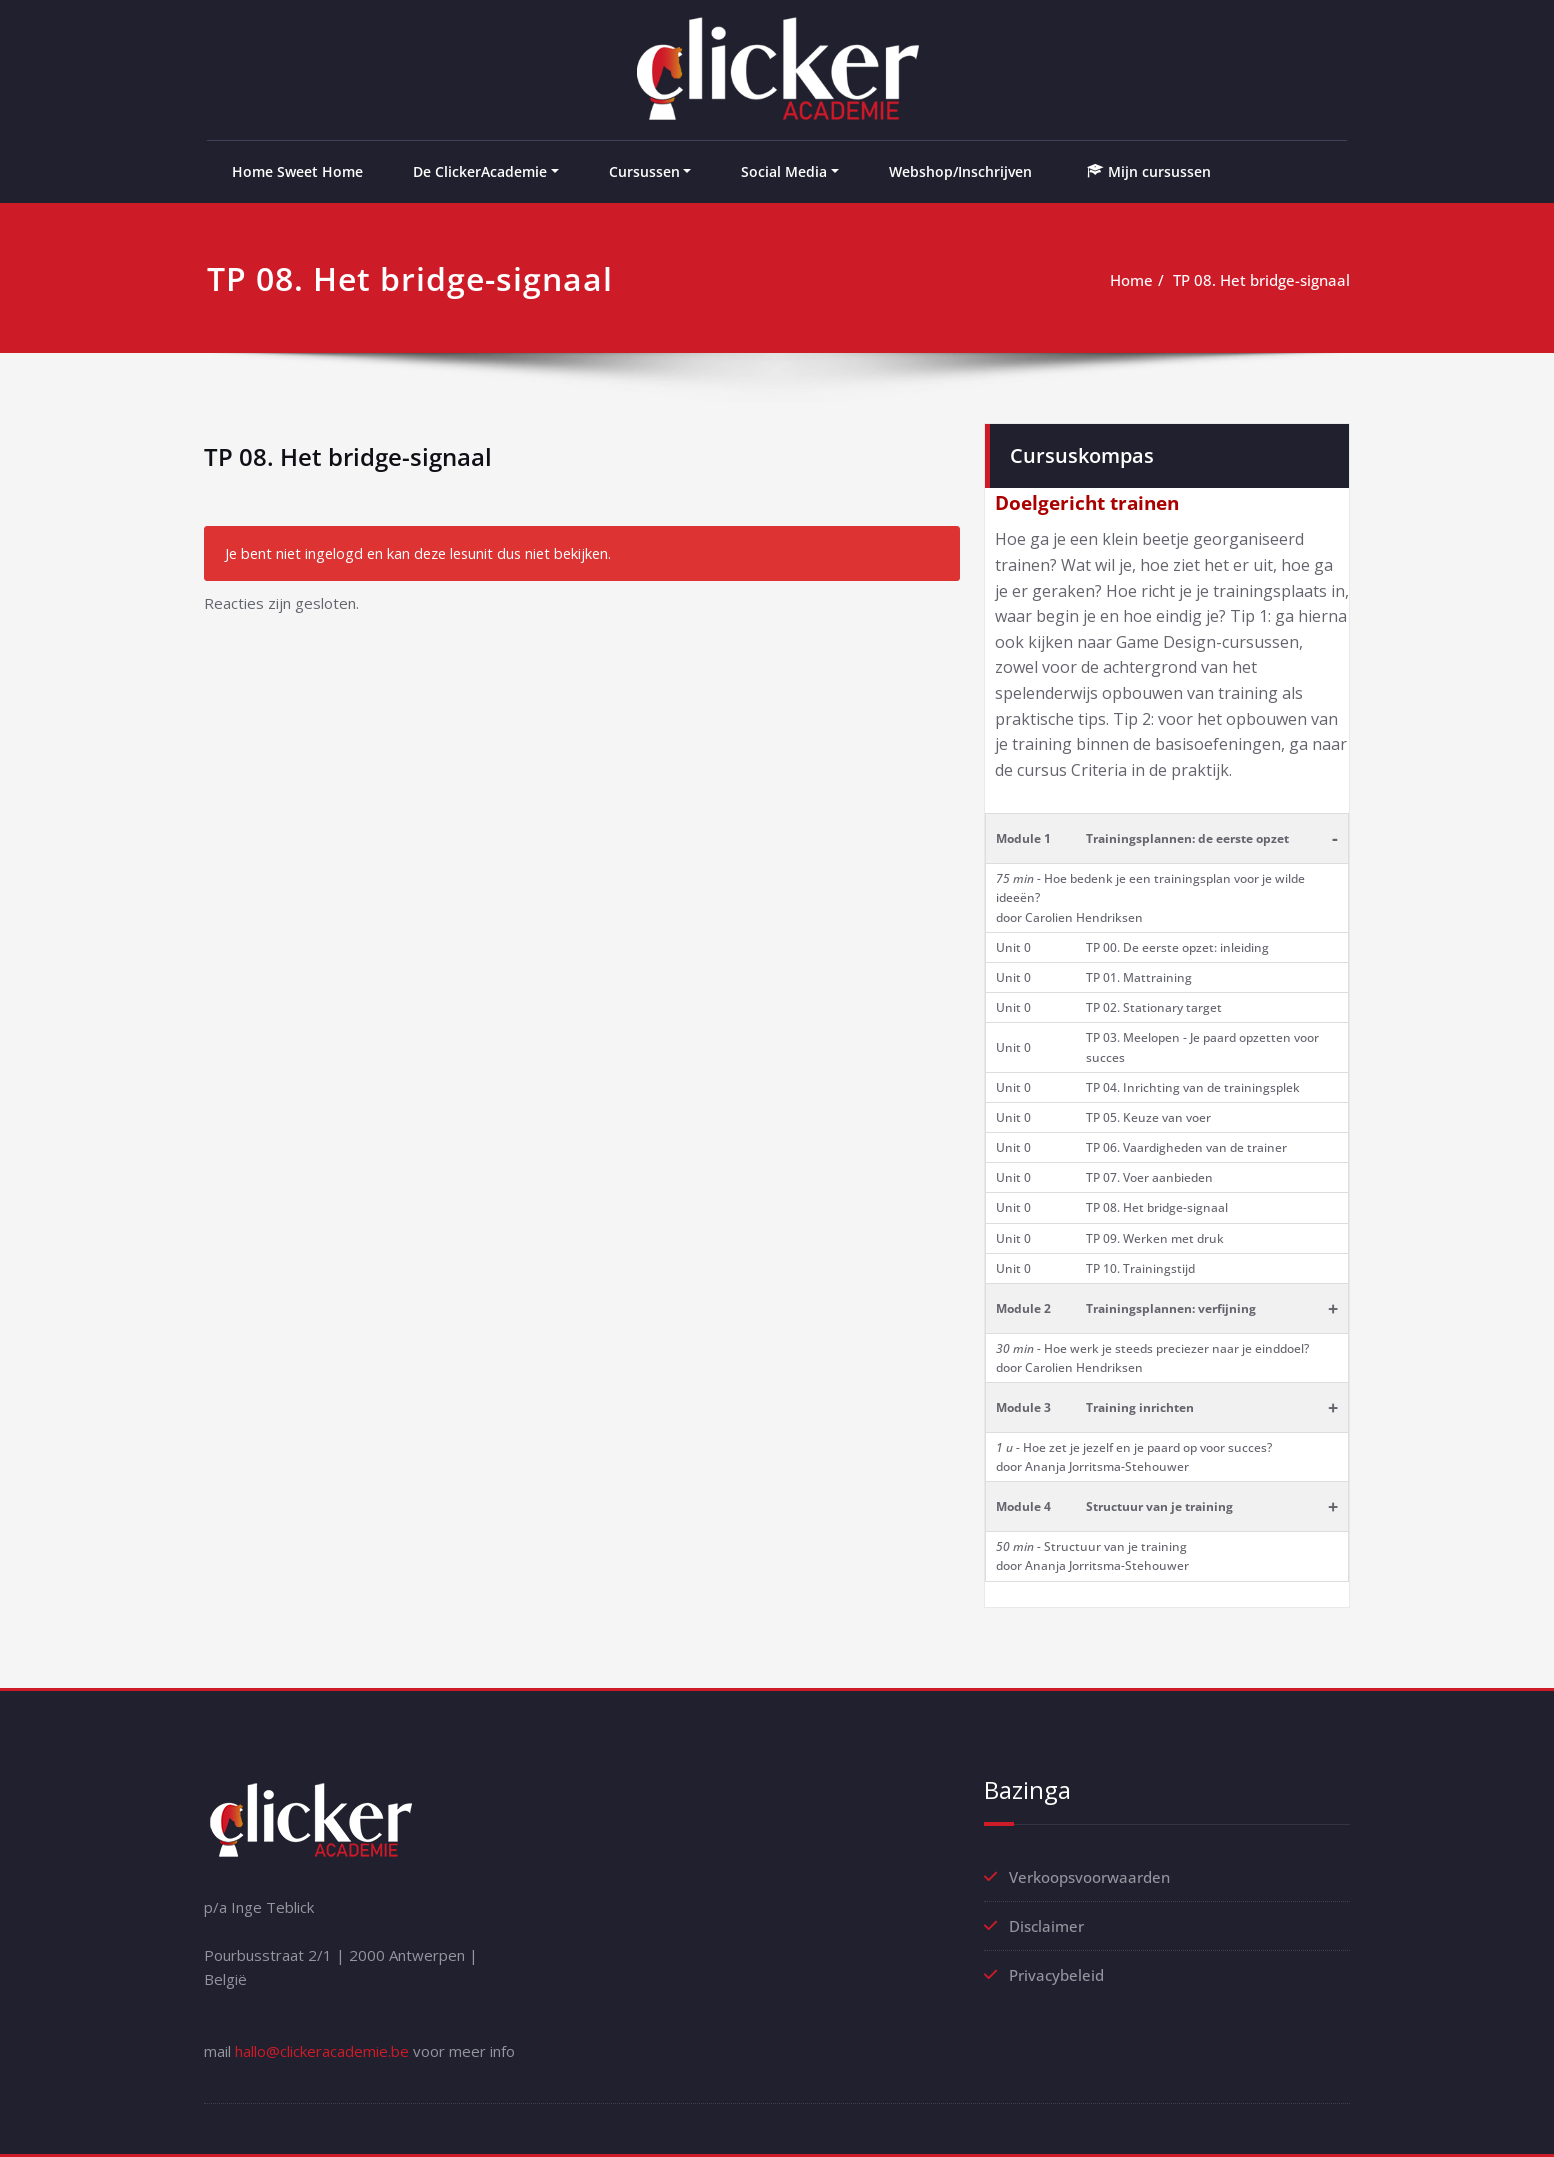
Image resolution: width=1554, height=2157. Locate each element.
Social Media (784, 171)
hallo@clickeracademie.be (322, 2051)
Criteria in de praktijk (1150, 770)
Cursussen (644, 171)
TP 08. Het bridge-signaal (1261, 280)
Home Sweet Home (297, 171)
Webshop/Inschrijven (960, 171)
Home (1131, 280)
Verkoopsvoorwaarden (1089, 1877)
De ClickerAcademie (480, 171)
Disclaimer (1046, 1926)
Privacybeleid (1056, 1975)
